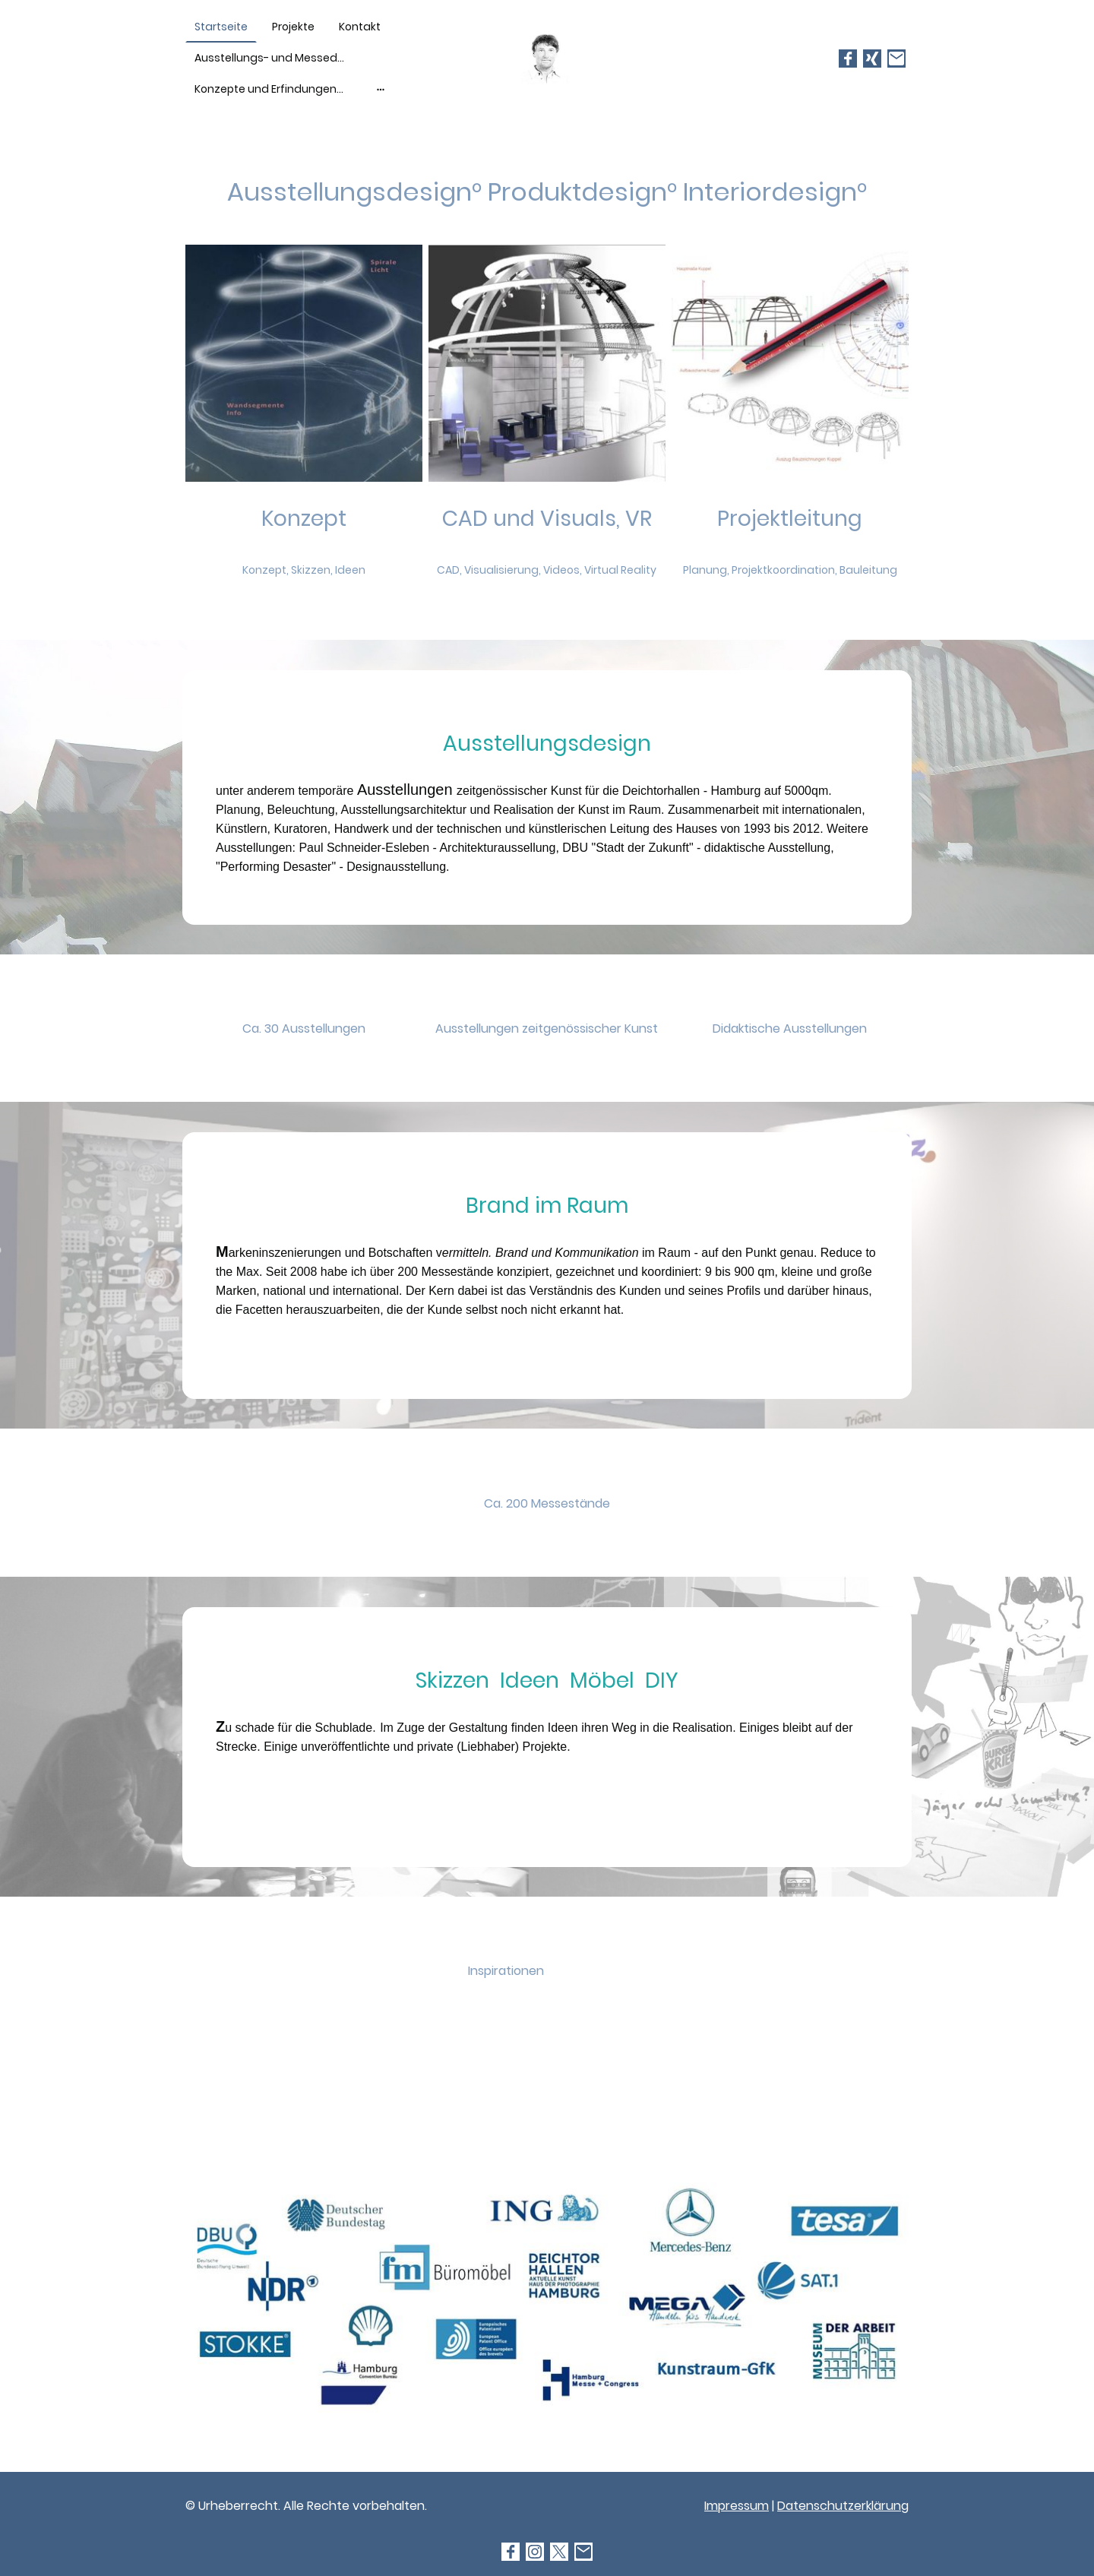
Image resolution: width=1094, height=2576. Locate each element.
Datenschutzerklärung (843, 2505)
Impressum (736, 2505)
